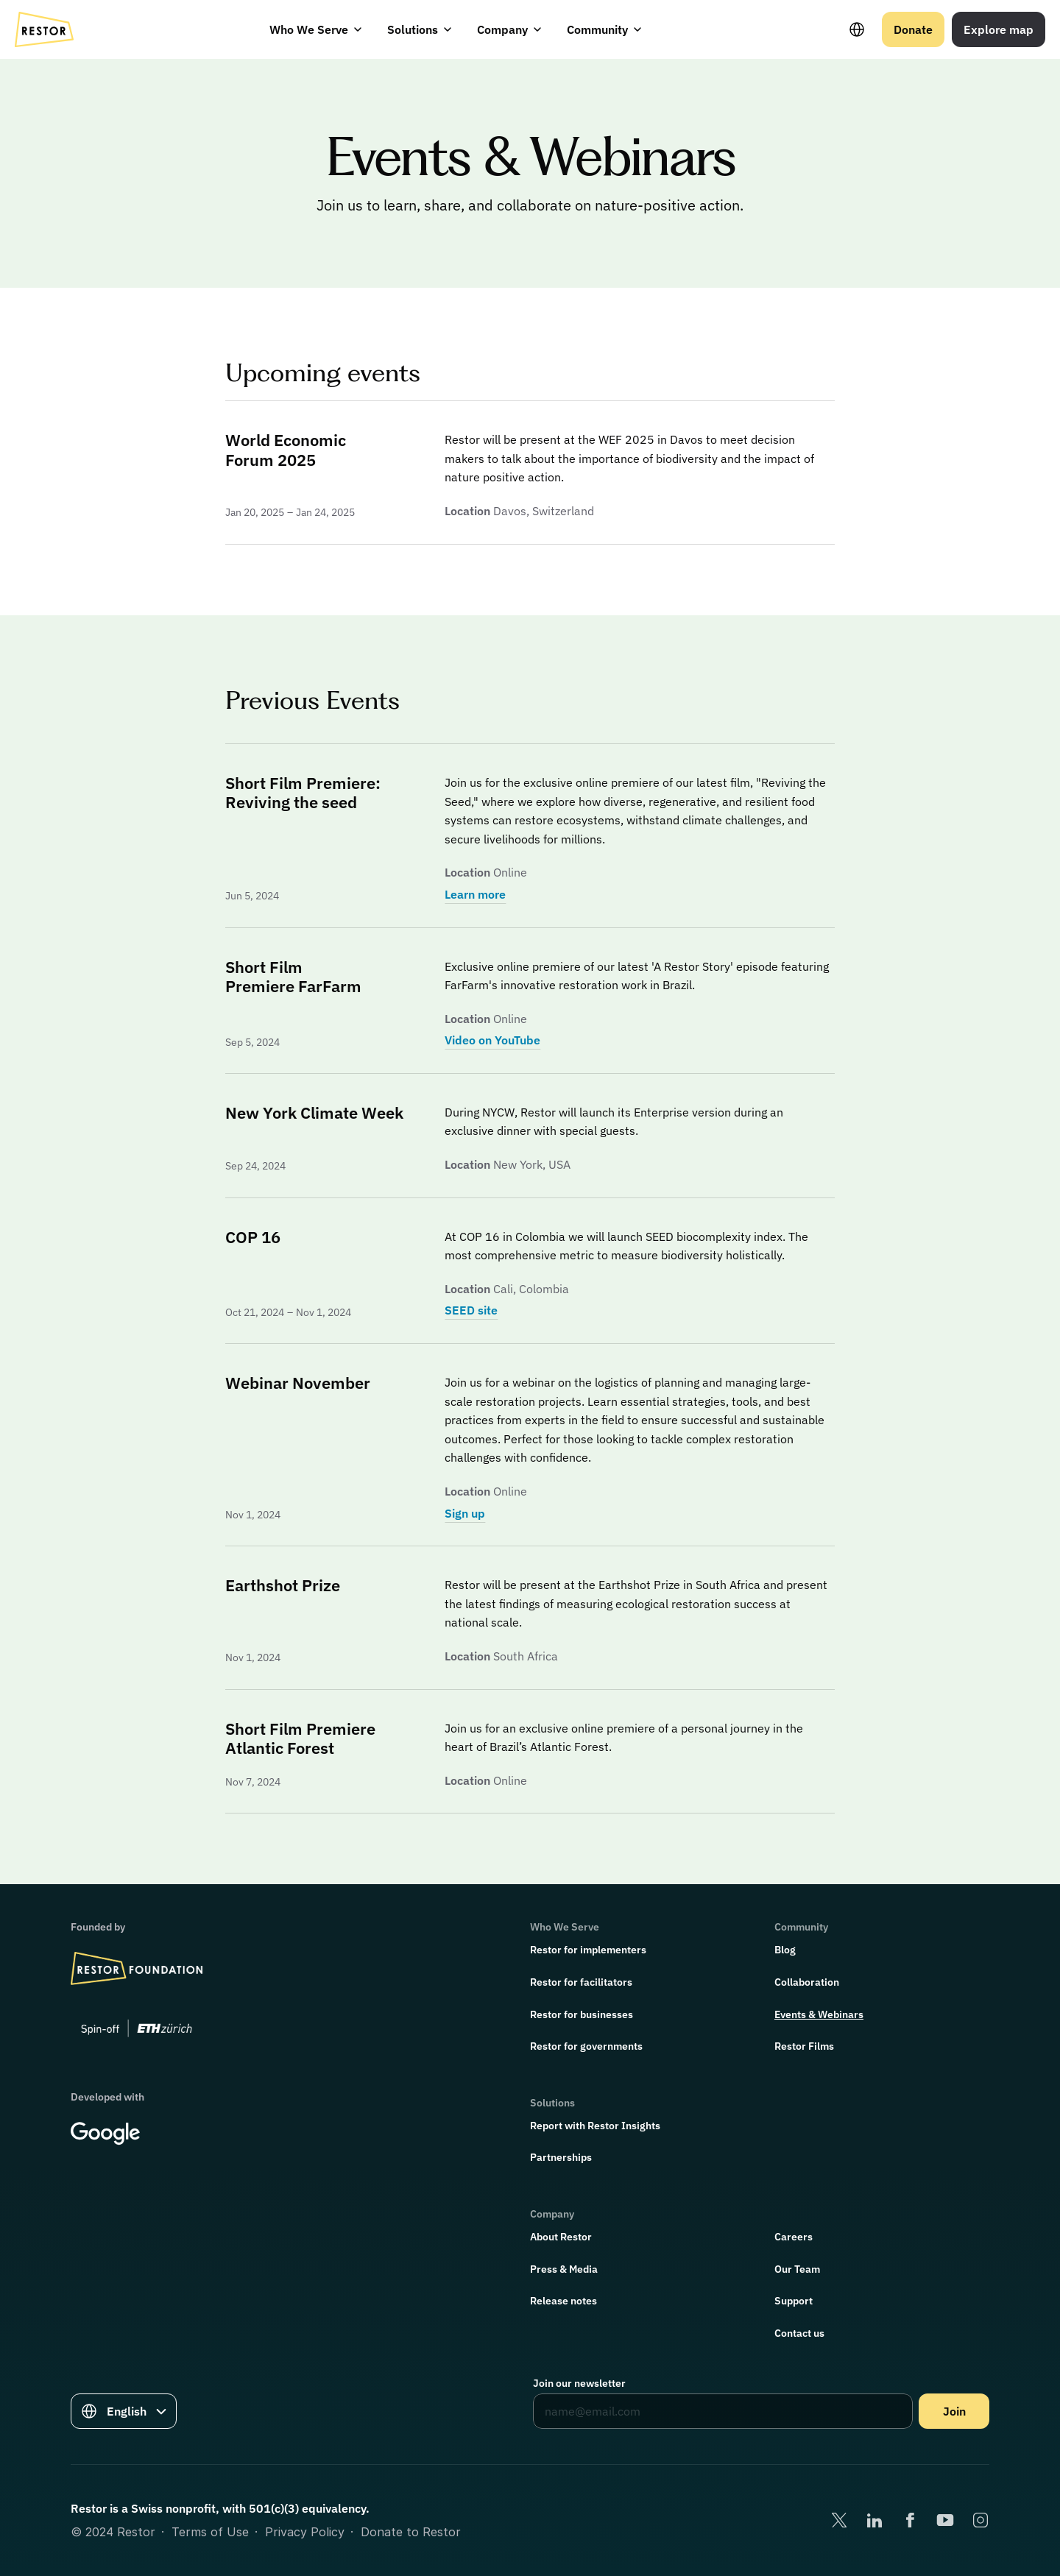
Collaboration (806, 1982)
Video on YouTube (492, 1040)
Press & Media (564, 2269)
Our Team (797, 2269)
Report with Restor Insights (595, 2125)
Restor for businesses (581, 2014)
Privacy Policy (304, 2531)
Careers (793, 2236)
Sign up (465, 1513)
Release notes (563, 2300)
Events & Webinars (818, 2014)
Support (793, 2300)
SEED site (471, 1310)
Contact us (799, 2333)
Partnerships (561, 2157)
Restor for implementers (588, 1949)
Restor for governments (586, 2046)
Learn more (475, 894)
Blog (785, 1949)
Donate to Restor (411, 2531)
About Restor (561, 2236)
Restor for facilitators (581, 1982)
